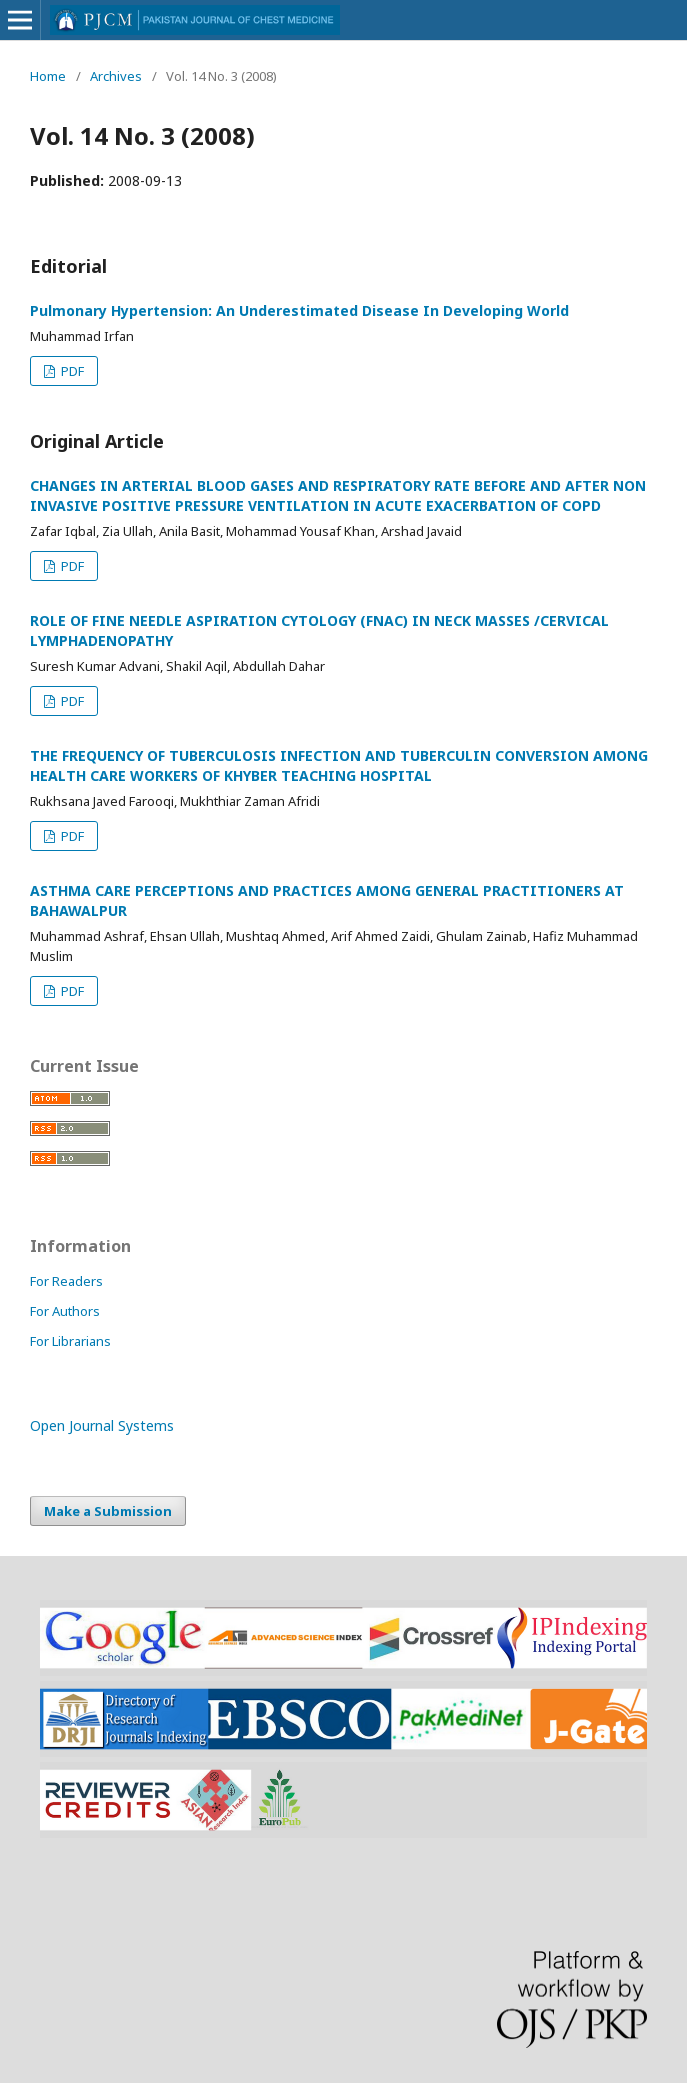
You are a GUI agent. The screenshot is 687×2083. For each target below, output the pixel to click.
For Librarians (70, 1341)
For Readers (66, 1281)
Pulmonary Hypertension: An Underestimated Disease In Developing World (299, 310)
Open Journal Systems (102, 1425)
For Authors (65, 1311)
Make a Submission (108, 1511)
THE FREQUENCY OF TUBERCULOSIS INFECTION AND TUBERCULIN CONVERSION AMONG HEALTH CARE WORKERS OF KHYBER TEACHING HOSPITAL (339, 765)
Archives (116, 76)
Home (48, 76)
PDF (71, 371)
